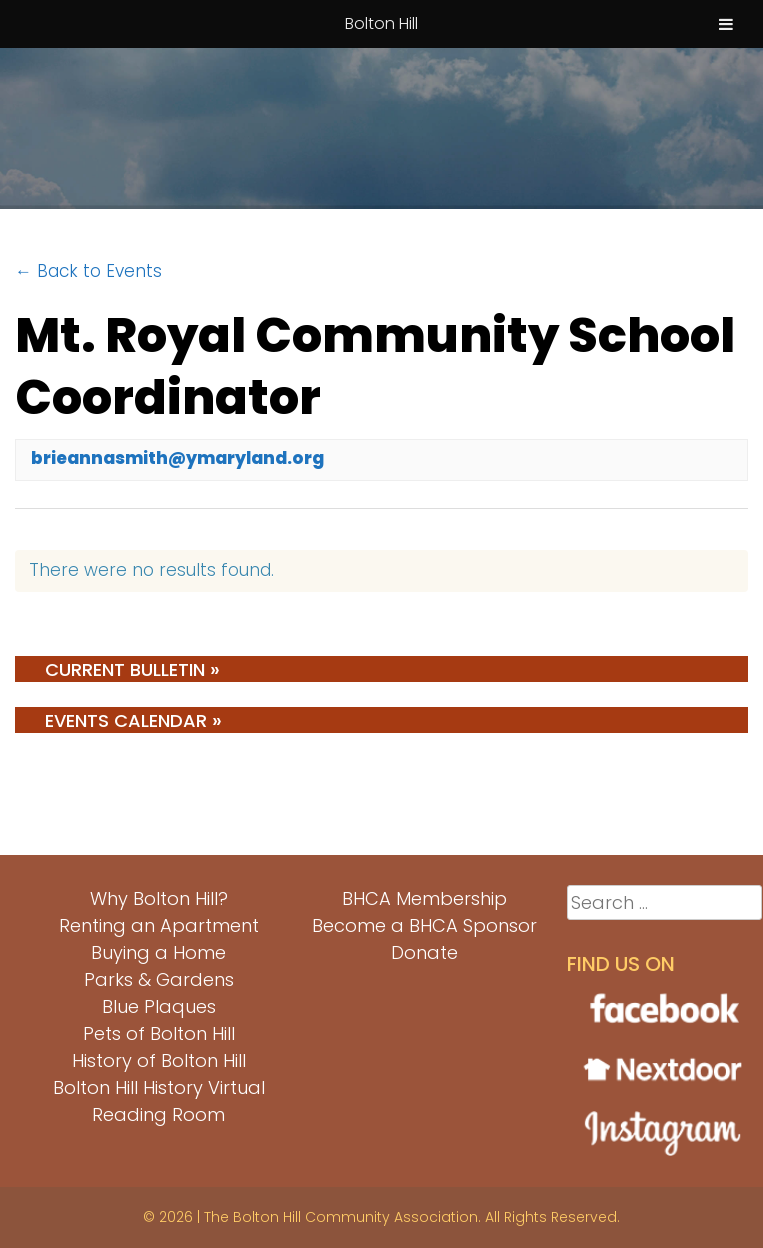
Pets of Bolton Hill (159, 1033)
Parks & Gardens (159, 979)
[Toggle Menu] (726, 24)
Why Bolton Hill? (159, 898)
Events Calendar (133, 720)
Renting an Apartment (159, 925)
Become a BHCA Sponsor (424, 925)
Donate (424, 952)
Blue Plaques (159, 1006)
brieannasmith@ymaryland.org (177, 458)
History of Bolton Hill (159, 1060)
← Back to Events (88, 271)
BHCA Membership (424, 898)
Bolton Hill (381, 23)
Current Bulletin (132, 669)
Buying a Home (158, 952)
